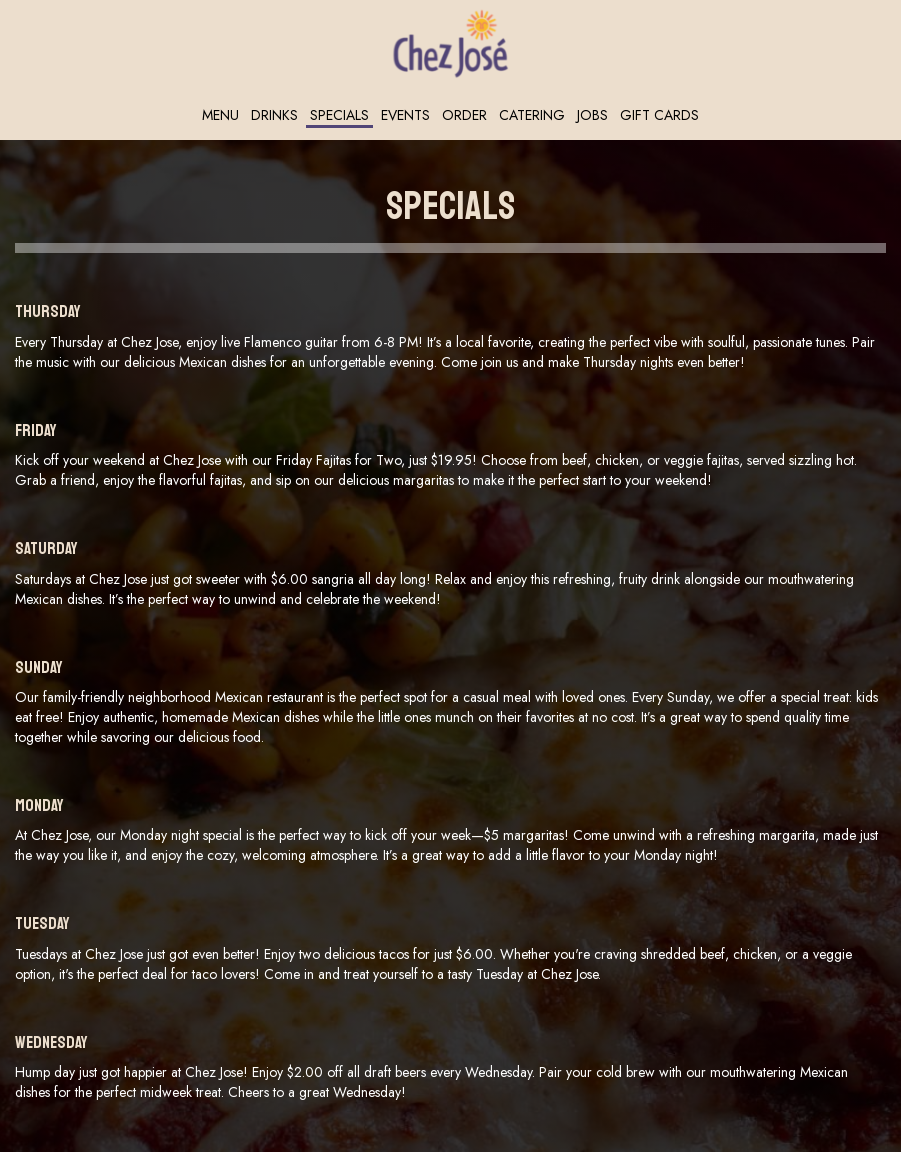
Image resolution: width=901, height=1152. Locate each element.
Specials (339, 115)
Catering (532, 115)
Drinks (274, 115)
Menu (220, 115)
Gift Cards (659, 115)
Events (405, 115)
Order (464, 115)
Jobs (592, 115)
